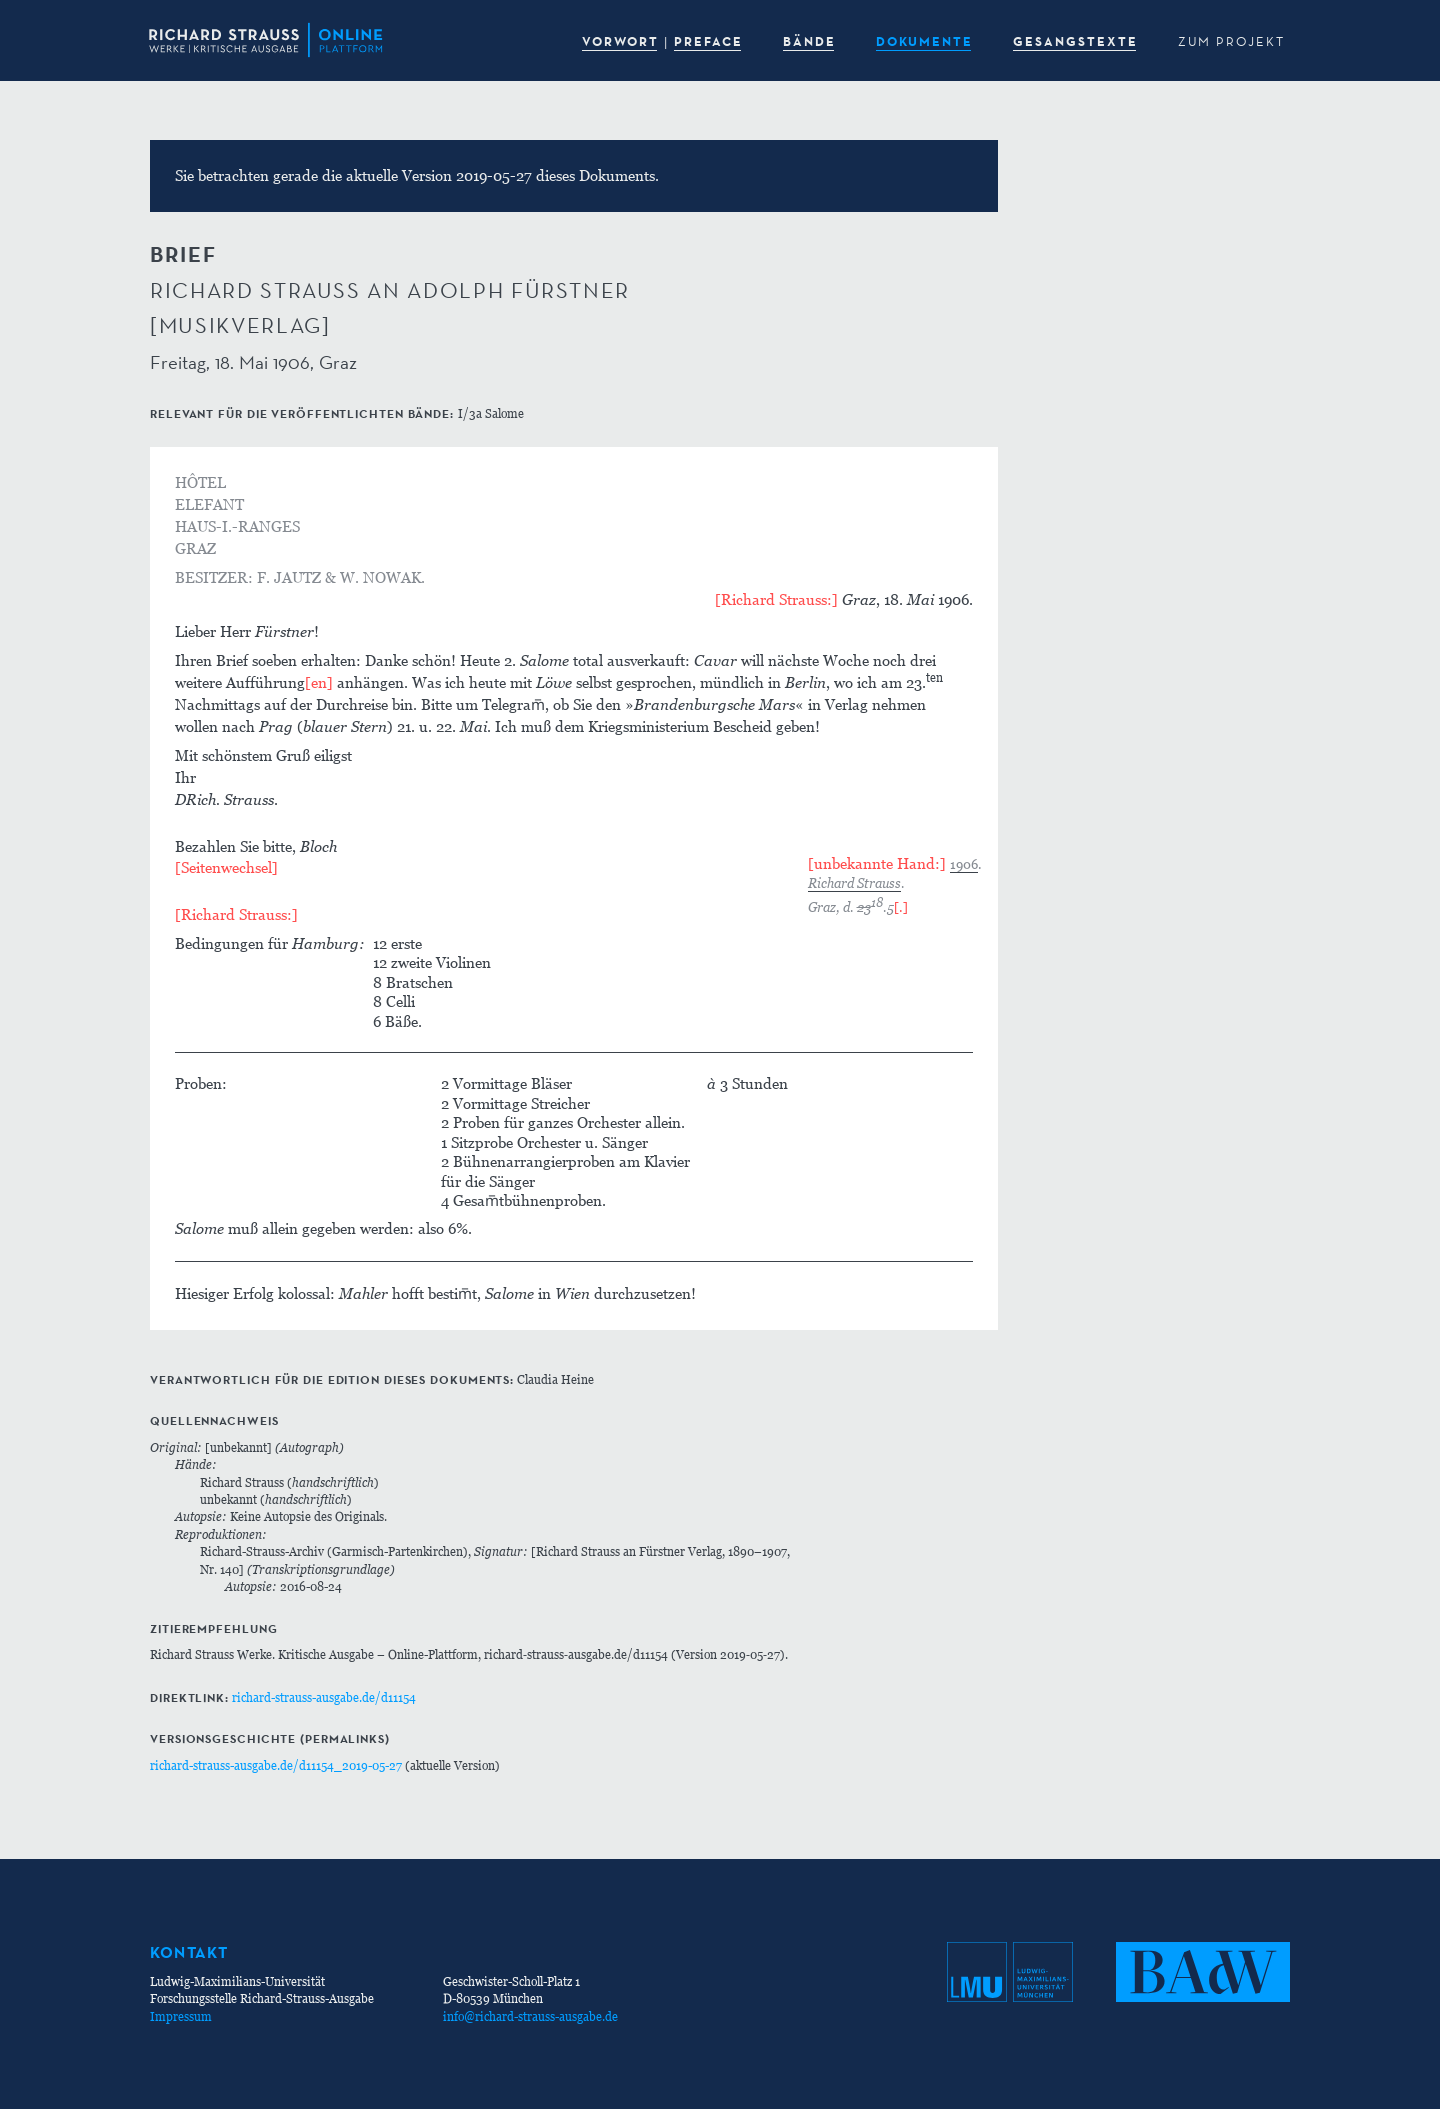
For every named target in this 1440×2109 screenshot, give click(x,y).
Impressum (181, 2016)
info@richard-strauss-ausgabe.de (530, 2016)
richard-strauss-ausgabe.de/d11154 (324, 1697)
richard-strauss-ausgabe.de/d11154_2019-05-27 (276, 1765)
